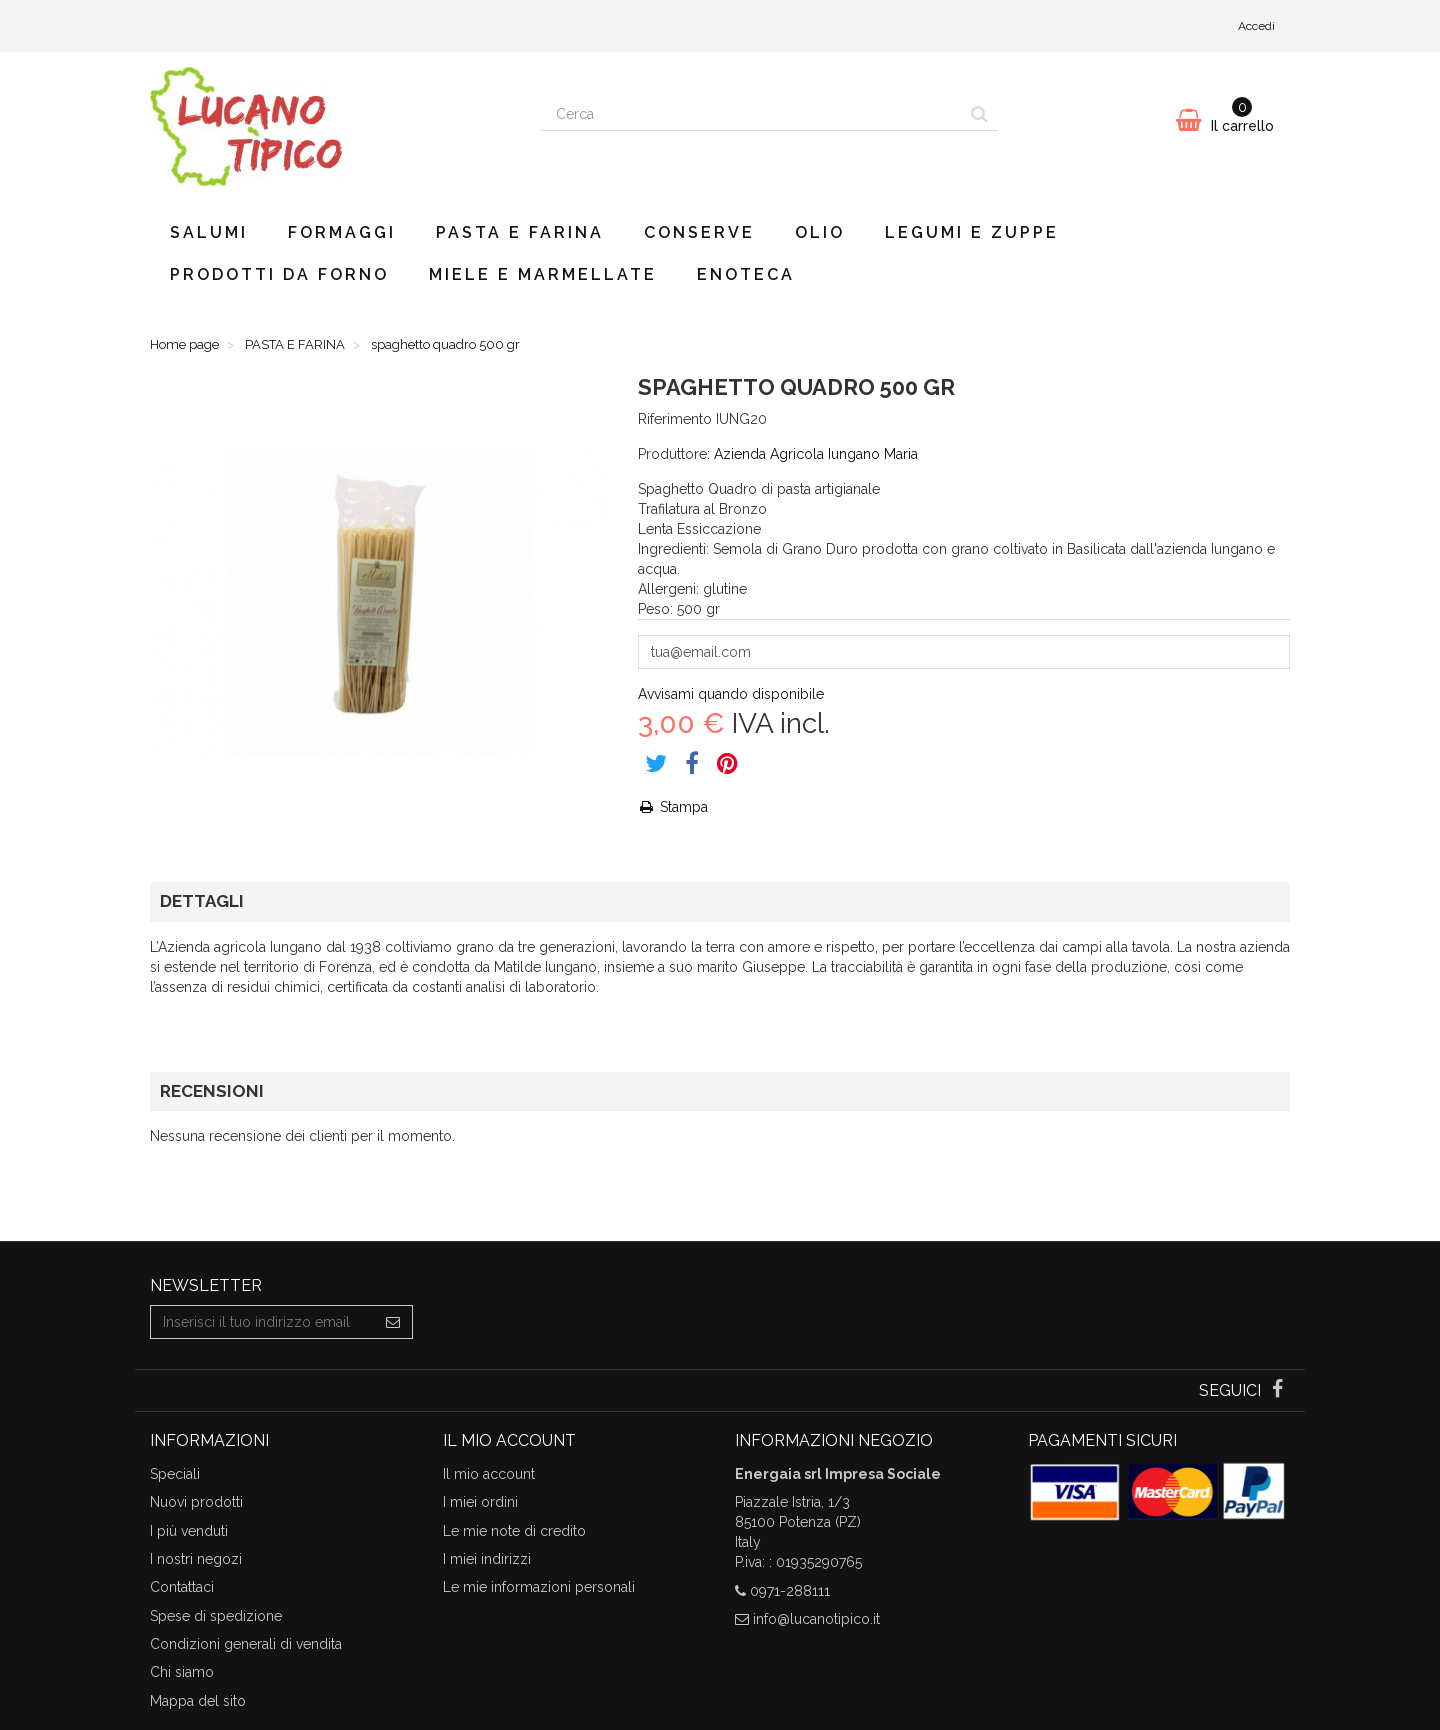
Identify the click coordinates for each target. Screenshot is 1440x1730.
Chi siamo (182, 1672)
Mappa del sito (198, 1701)
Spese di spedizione (216, 1616)
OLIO (820, 232)
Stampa (673, 807)
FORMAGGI (342, 232)
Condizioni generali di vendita (246, 1644)
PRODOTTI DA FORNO (279, 274)
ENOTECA (746, 274)
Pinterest (727, 763)
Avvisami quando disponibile (731, 694)
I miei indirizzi (487, 1559)
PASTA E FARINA (520, 232)
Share (692, 763)
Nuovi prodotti (196, 1502)
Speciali (175, 1474)
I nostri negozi (196, 1559)
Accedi (1256, 26)
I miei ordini (480, 1502)
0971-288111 (790, 1591)
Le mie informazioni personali (539, 1587)
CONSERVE (699, 232)
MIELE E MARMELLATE (543, 274)
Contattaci (182, 1587)
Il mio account (489, 1474)
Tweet (656, 763)
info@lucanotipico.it (816, 1619)
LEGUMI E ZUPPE (972, 232)
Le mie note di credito (514, 1531)
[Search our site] (751, 114)
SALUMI (209, 232)
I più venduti (189, 1531)
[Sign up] (393, 1322)
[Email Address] (262, 1322)
